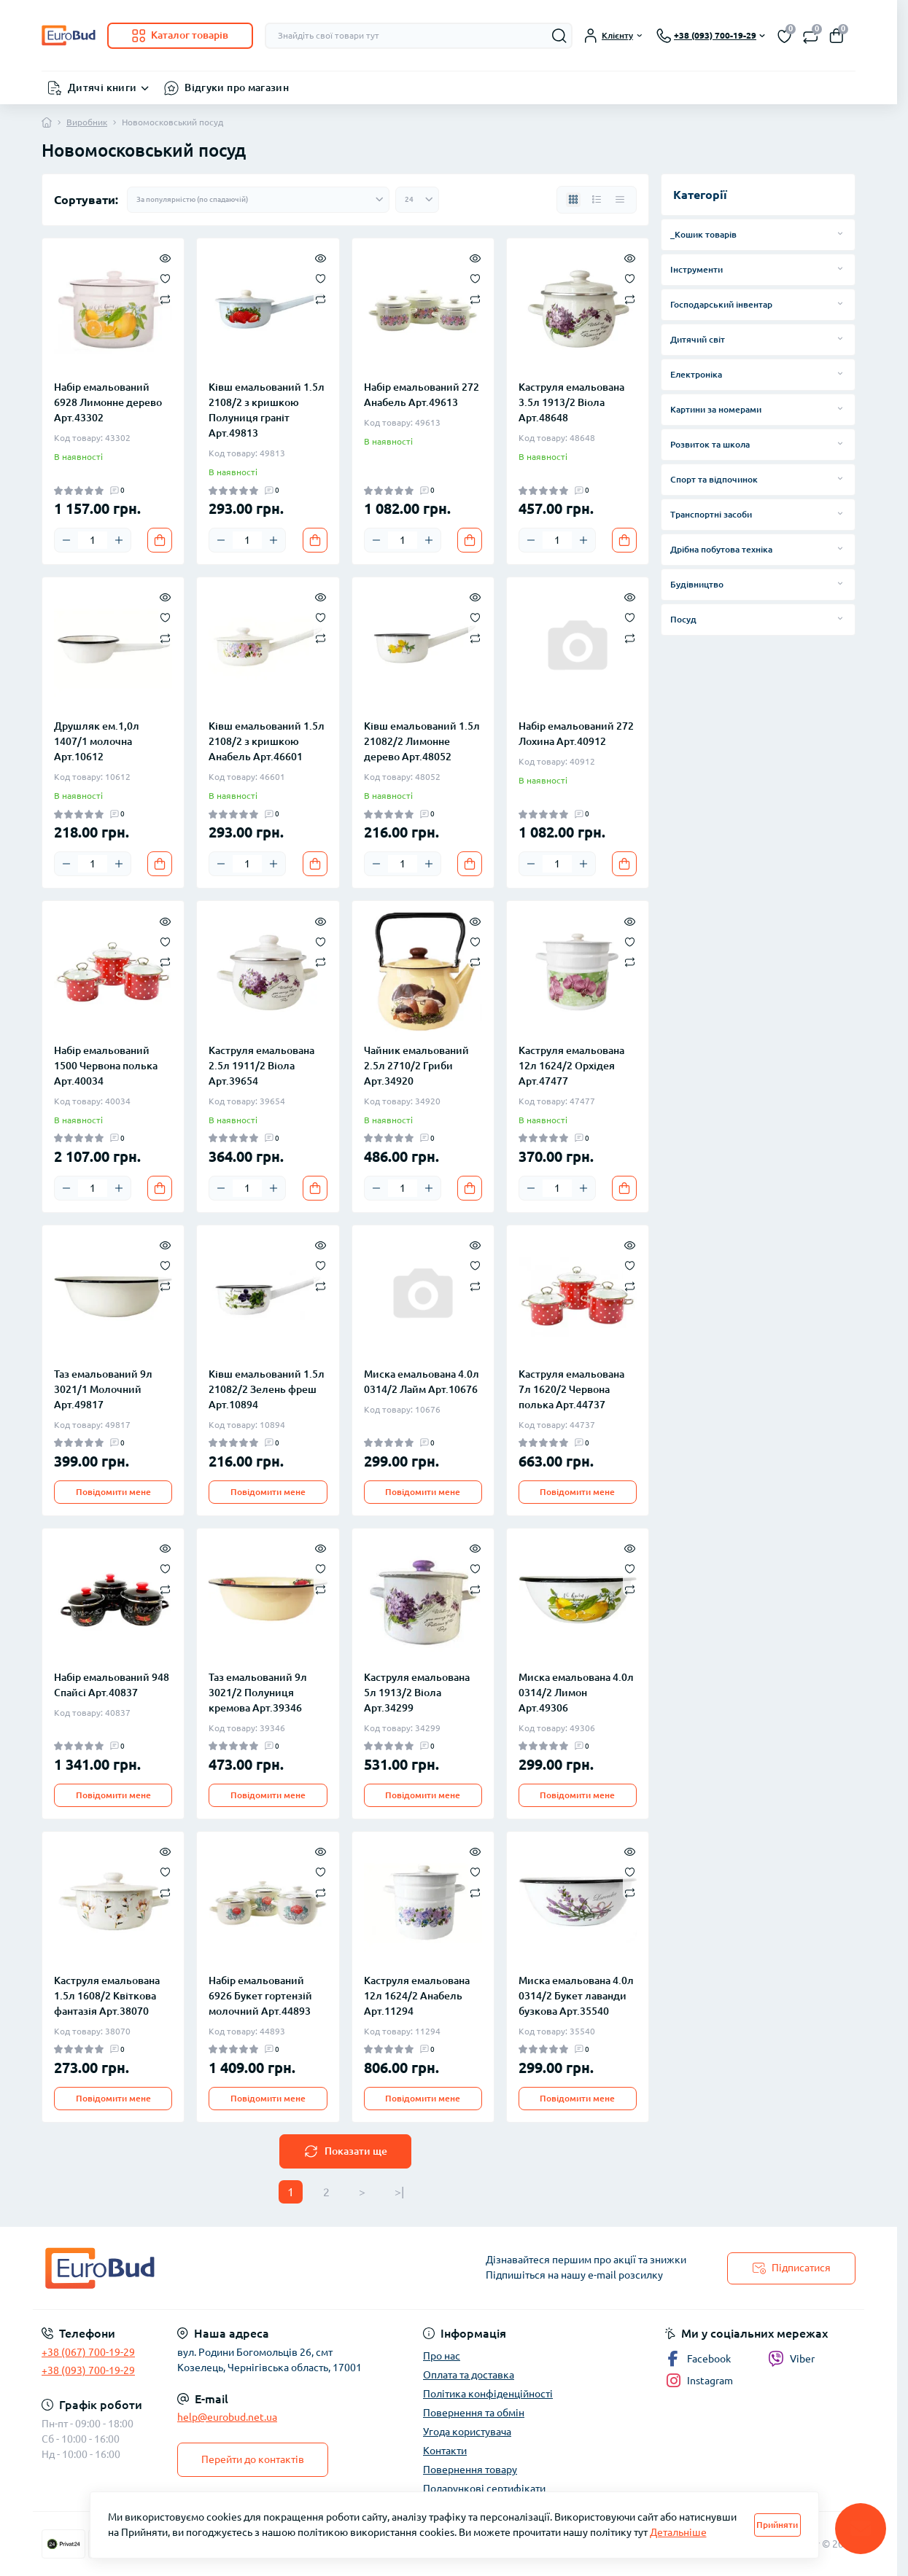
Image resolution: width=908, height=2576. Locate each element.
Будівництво (696, 584)
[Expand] (840, 234)
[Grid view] (573, 199)
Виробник (86, 122)
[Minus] (66, 540)
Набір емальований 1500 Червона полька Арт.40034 (106, 1066)
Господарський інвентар (721, 304)
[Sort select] (258, 200)
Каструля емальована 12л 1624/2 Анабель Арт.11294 (417, 1996)
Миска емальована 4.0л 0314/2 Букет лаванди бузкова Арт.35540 (576, 1996)
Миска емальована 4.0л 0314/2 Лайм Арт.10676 (421, 1381)
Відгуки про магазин (237, 87)
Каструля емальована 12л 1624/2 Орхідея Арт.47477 (571, 1066)
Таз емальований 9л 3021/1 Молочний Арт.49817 (103, 1389)
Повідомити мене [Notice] (113, 1491)
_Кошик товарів (703, 234)
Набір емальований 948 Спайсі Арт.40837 (111, 1684)
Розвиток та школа (710, 444)
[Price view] (620, 199)
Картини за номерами (715, 409)
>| (399, 2191)
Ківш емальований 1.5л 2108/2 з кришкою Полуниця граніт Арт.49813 (267, 410)
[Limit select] (417, 200)
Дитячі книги (102, 87)
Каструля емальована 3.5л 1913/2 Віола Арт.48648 (571, 402)
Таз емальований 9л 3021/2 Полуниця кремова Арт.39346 (258, 1692)
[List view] (596, 199)
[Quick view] (165, 257)
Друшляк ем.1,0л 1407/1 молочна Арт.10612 (96, 741)
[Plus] (119, 540)
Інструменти (696, 269)
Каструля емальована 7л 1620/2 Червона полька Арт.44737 (571, 1389)
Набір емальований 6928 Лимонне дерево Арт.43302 (108, 402)
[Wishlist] (165, 278)
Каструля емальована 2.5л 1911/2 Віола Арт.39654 (261, 1066)
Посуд (683, 619)
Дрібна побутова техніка (721, 549)
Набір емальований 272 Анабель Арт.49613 (421, 394)
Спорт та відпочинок (714, 479)
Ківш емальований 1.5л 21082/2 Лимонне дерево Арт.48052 (422, 741)
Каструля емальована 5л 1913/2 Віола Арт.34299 (417, 1692)
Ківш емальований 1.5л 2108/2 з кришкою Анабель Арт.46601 (267, 741)
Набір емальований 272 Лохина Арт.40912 (576, 733)
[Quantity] (92, 540)
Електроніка (696, 374)
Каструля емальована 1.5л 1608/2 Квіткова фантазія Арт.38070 (107, 1996)
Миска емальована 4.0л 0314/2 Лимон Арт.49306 (576, 1692)
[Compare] (165, 298)
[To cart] (159, 540)
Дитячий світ (697, 339)
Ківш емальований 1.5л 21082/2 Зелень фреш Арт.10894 (267, 1389)
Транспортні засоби (711, 514)
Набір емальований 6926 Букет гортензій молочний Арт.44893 (260, 1996)
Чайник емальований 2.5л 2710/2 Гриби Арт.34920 (416, 1066)
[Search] (559, 35)
